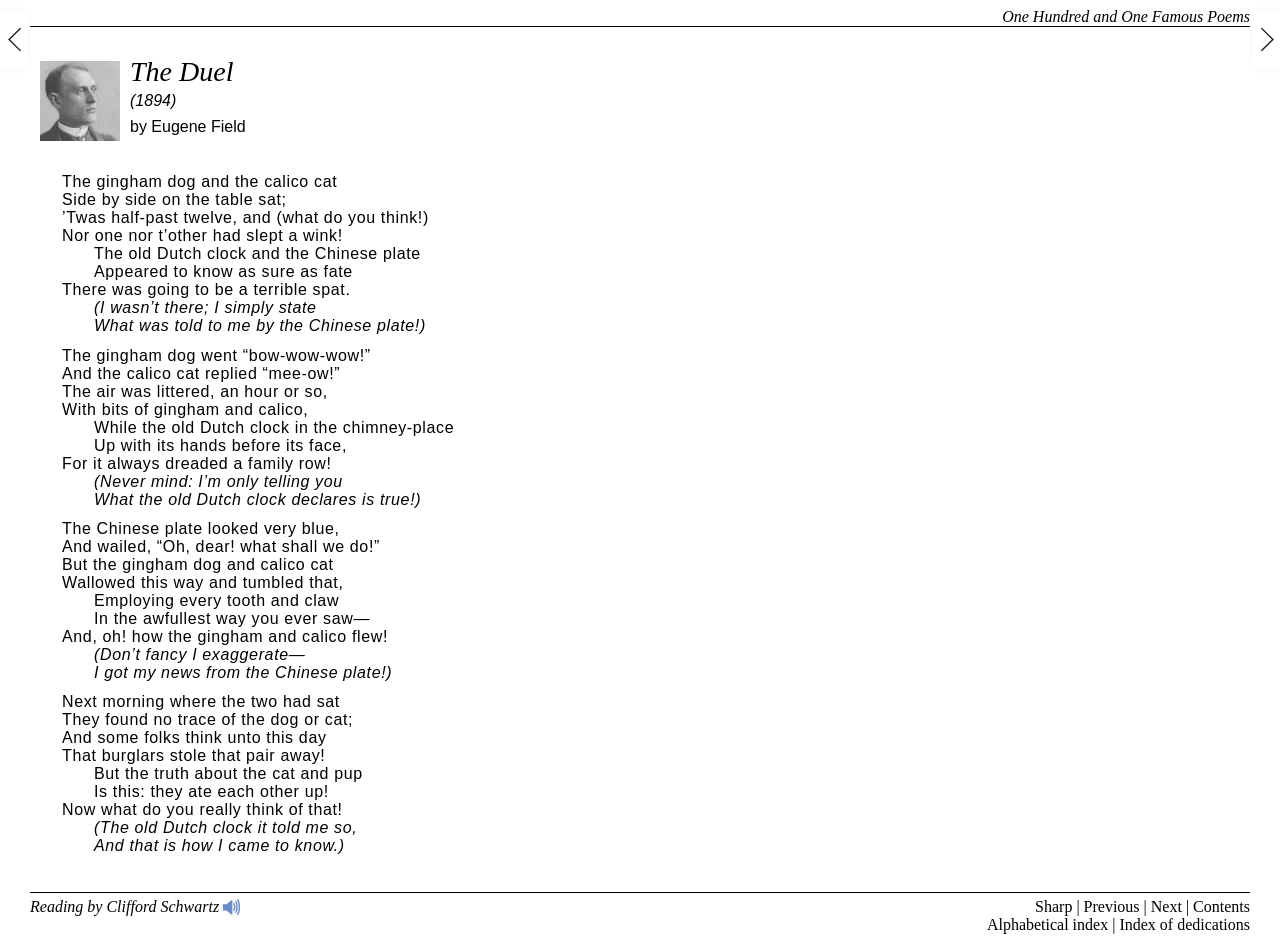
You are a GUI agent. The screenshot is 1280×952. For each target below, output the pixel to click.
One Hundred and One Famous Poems (1126, 16)
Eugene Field (198, 126)
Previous (1112, 906)
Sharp (1053, 906)
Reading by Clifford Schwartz (135, 906)
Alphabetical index (1047, 924)
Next (1166, 906)
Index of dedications (1184, 924)
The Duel (181, 71)
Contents (1221, 906)
